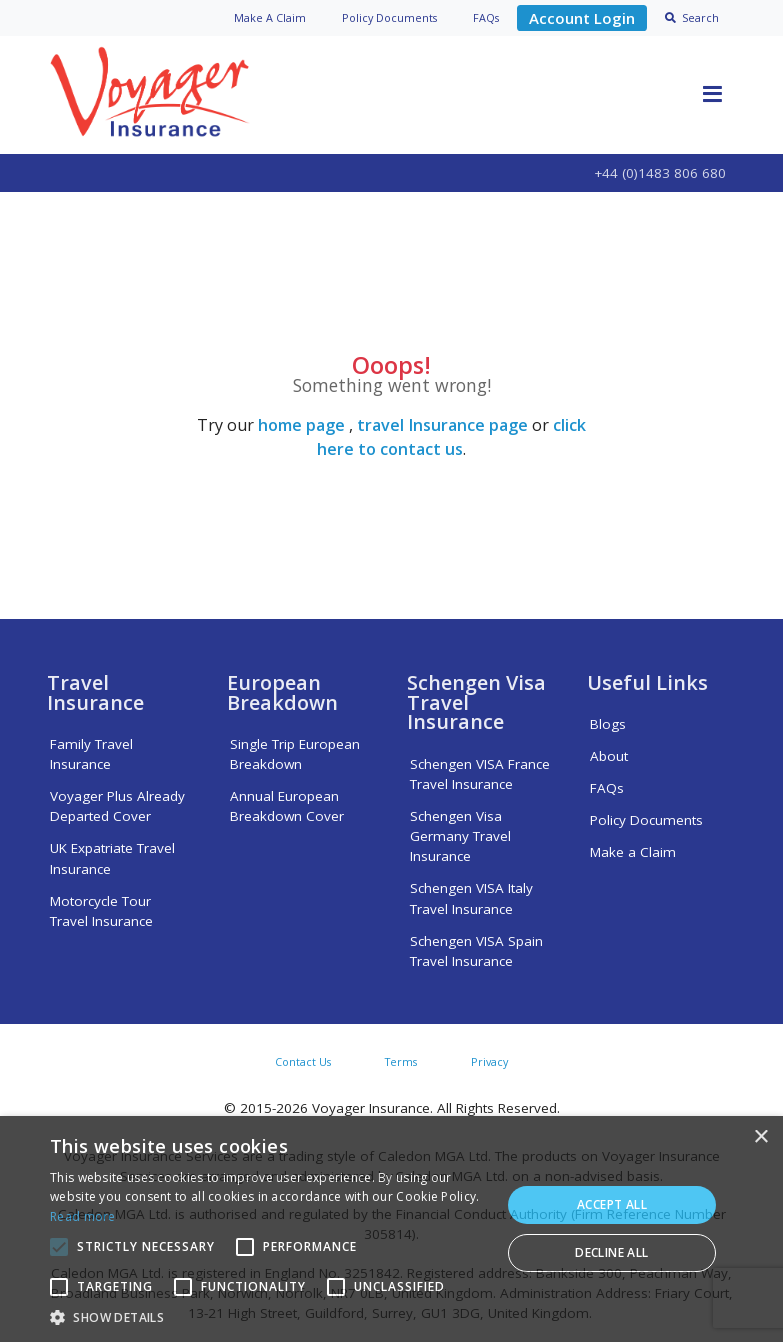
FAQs (486, 17)
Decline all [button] (611, 1252)
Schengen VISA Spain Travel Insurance (476, 951)
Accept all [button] (612, 1204)
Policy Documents (646, 820)
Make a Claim (633, 852)
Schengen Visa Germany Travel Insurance (460, 836)
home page (301, 425)
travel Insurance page (442, 425)
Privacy (489, 1061)
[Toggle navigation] (713, 95)
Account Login (582, 18)
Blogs (608, 724)
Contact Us (303, 1061)
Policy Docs (389, 17)
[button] (268, 1317)
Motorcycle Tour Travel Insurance (101, 911)
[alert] (391, 1229)
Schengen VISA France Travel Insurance (480, 774)
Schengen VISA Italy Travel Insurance (471, 898)
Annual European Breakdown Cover (287, 806)
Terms (401, 1061)
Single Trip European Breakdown (295, 754)
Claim (270, 17)
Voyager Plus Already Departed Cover (117, 806)
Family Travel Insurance (91, 754)
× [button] (760, 1137)
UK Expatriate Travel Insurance (112, 858)
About (609, 756)
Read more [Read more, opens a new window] (83, 1216)
